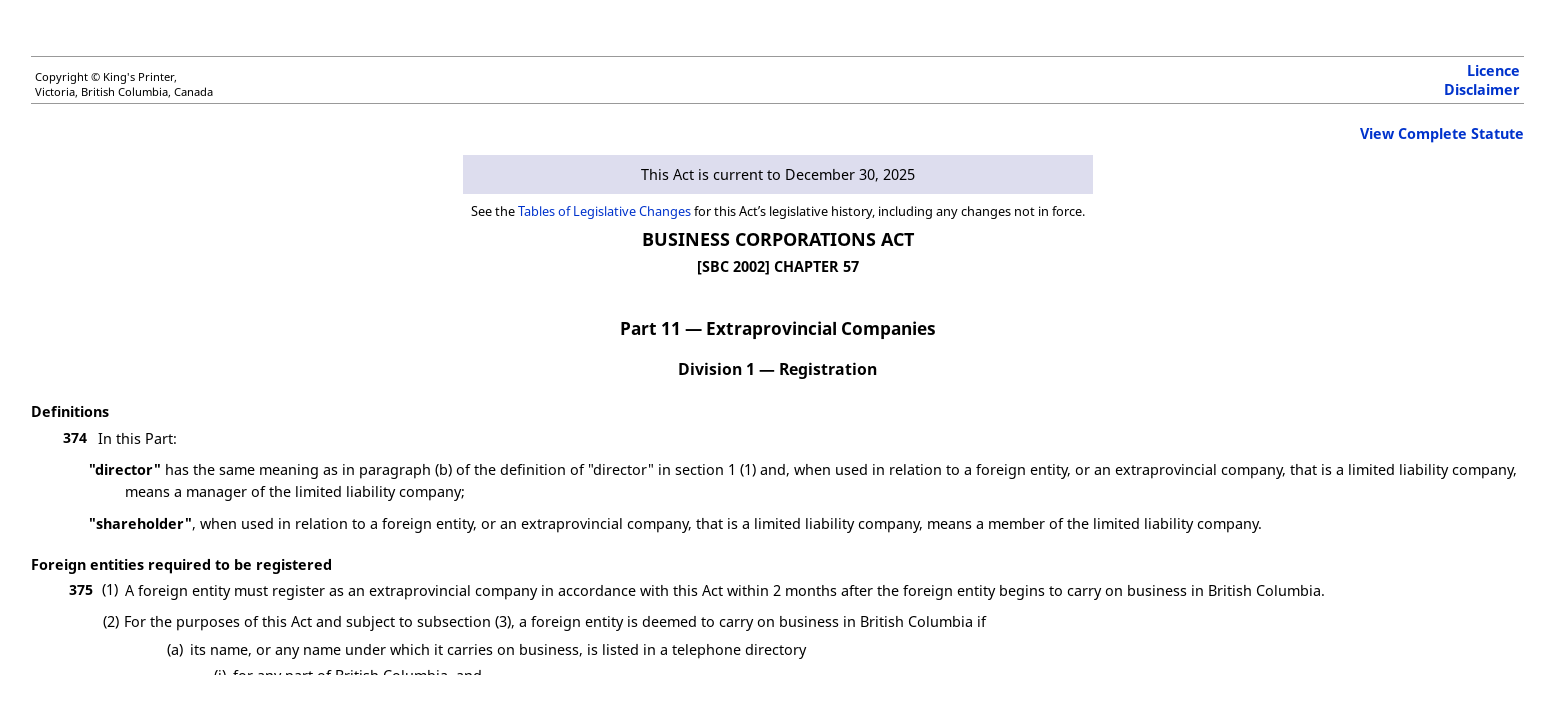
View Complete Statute (1442, 133)
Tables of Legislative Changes (604, 211)
